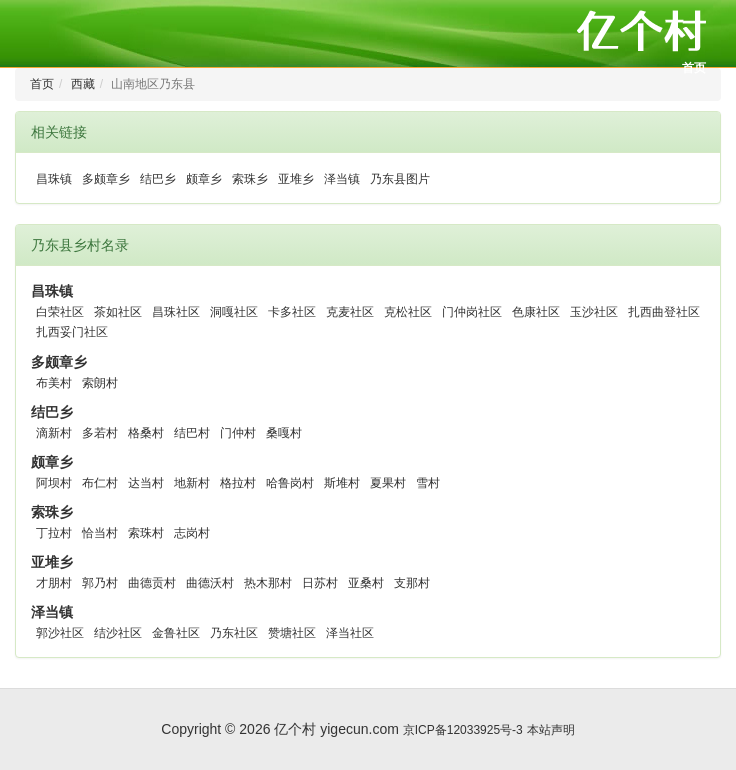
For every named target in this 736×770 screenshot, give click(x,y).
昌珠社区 (176, 312)
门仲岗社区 (472, 312)
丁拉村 (54, 533)
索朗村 (100, 383)
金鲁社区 (176, 633)
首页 (694, 68)
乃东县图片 (400, 179)
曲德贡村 (152, 583)
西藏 (83, 84)
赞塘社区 (292, 633)
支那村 (412, 583)
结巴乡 (158, 179)
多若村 (100, 433)
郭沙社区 (60, 633)
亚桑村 (366, 583)
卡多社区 (292, 312)
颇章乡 (204, 179)
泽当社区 (350, 633)
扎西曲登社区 (664, 312)
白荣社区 (60, 312)
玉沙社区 (594, 312)
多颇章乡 (106, 179)
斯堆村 (342, 483)
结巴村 (192, 433)
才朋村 (54, 583)
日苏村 (320, 583)
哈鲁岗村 (290, 483)
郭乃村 (100, 583)
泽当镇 (342, 179)
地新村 (192, 483)
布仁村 (100, 483)
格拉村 (238, 483)
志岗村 (192, 533)
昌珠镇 (54, 179)
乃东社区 (234, 633)
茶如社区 (118, 312)
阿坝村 (54, 483)
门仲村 (238, 433)
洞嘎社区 (234, 312)
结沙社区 (118, 633)
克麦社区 (350, 312)
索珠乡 (250, 179)
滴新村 (54, 433)
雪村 (428, 483)
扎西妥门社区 (72, 332)
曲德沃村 (210, 583)
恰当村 (100, 533)
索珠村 (146, 533)
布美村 (54, 383)
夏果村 (388, 483)
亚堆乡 (296, 179)
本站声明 (551, 730)
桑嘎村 (284, 433)
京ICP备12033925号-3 (463, 730)
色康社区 (536, 312)
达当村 (146, 483)
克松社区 (408, 312)
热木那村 (268, 583)
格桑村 (146, 433)
